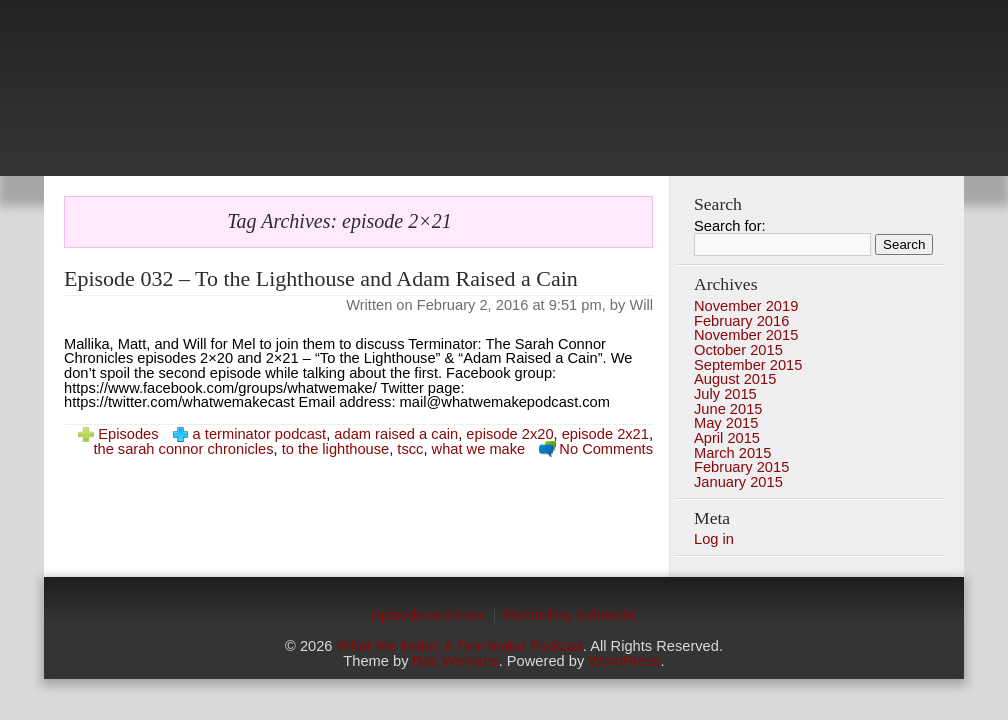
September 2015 (748, 365)
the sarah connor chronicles (183, 449)
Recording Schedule (571, 615)
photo (504, 100)
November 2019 (746, 306)
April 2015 (727, 438)
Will (641, 305)
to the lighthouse (336, 449)
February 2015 (741, 467)
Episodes (128, 434)
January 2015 (738, 482)
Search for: (730, 226)
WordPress (624, 661)
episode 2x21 (605, 434)
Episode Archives (427, 615)
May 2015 (726, 423)
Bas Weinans (456, 661)
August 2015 (735, 379)
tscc (410, 449)
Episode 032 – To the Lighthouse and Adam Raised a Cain (321, 278)
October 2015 (738, 350)
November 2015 (746, 335)
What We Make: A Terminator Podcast (460, 646)
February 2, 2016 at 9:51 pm (509, 305)
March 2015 (732, 453)
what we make (479, 449)
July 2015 (725, 394)
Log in (714, 539)
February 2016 (741, 321)
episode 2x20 (509, 434)
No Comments (606, 449)
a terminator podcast (260, 434)
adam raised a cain (396, 434)
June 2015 (728, 409)
